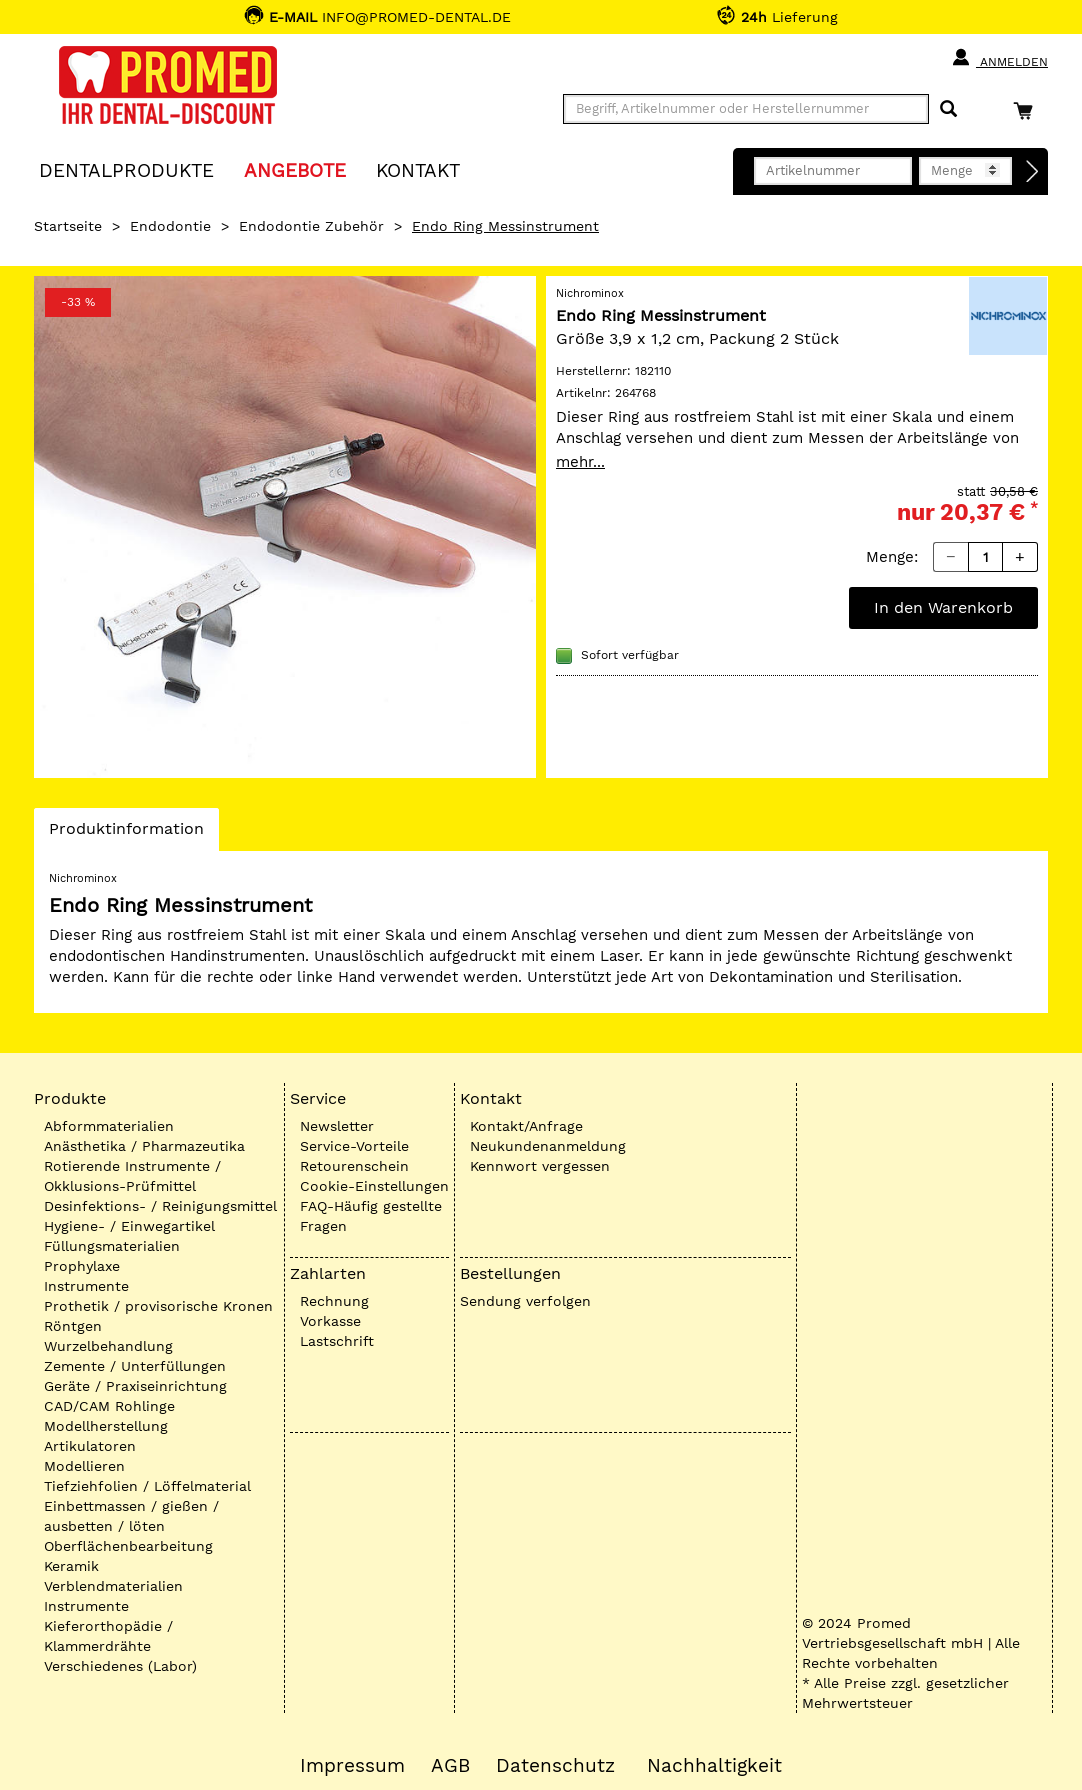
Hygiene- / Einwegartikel (129, 1226)
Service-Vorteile (354, 1146)
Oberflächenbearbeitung (128, 1546)
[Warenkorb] (1028, 110)
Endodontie (170, 226)
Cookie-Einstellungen (374, 1186)
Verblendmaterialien (113, 1586)
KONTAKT (418, 169)
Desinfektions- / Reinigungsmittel (160, 1206)
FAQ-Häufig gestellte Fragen (371, 1216)
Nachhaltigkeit (714, 1766)
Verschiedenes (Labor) (120, 1666)
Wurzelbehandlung (108, 1346)
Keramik (71, 1566)
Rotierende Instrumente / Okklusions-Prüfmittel (132, 1176)
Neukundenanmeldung (548, 1146)
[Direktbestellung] (1033, 172)
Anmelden (999, 58)
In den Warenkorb (943, 607)
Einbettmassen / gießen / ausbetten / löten (131, 1516)
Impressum (352, 1766)
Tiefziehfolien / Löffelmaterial (147, 1486)
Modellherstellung (106, 1426)
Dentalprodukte (126, 169)
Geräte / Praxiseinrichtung (135, 1386)
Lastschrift (337, 1341)
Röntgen (73, 1326)
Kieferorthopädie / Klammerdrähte (108, 1636)
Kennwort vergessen (540, 1166)
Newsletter (337, 1126)
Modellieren (84, 1466)
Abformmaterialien (109, 1126)
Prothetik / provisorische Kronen (158, 1306)
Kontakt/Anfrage (526, 1126)
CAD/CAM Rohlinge (109, 1406)
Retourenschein (354, 1166)
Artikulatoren (90, 1446)
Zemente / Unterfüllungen (135, 1366)
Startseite (68, 226)
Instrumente (86, 1286)
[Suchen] (948, 109)
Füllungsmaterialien (112, 1246)
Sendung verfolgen (525, 1301)
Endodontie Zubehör (311, 226)
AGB (450, 1766)
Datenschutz (555, 1766)
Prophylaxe (82, 1266)
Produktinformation (126, 834)
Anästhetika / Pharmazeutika (144, 1146)
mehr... (580, 462)
